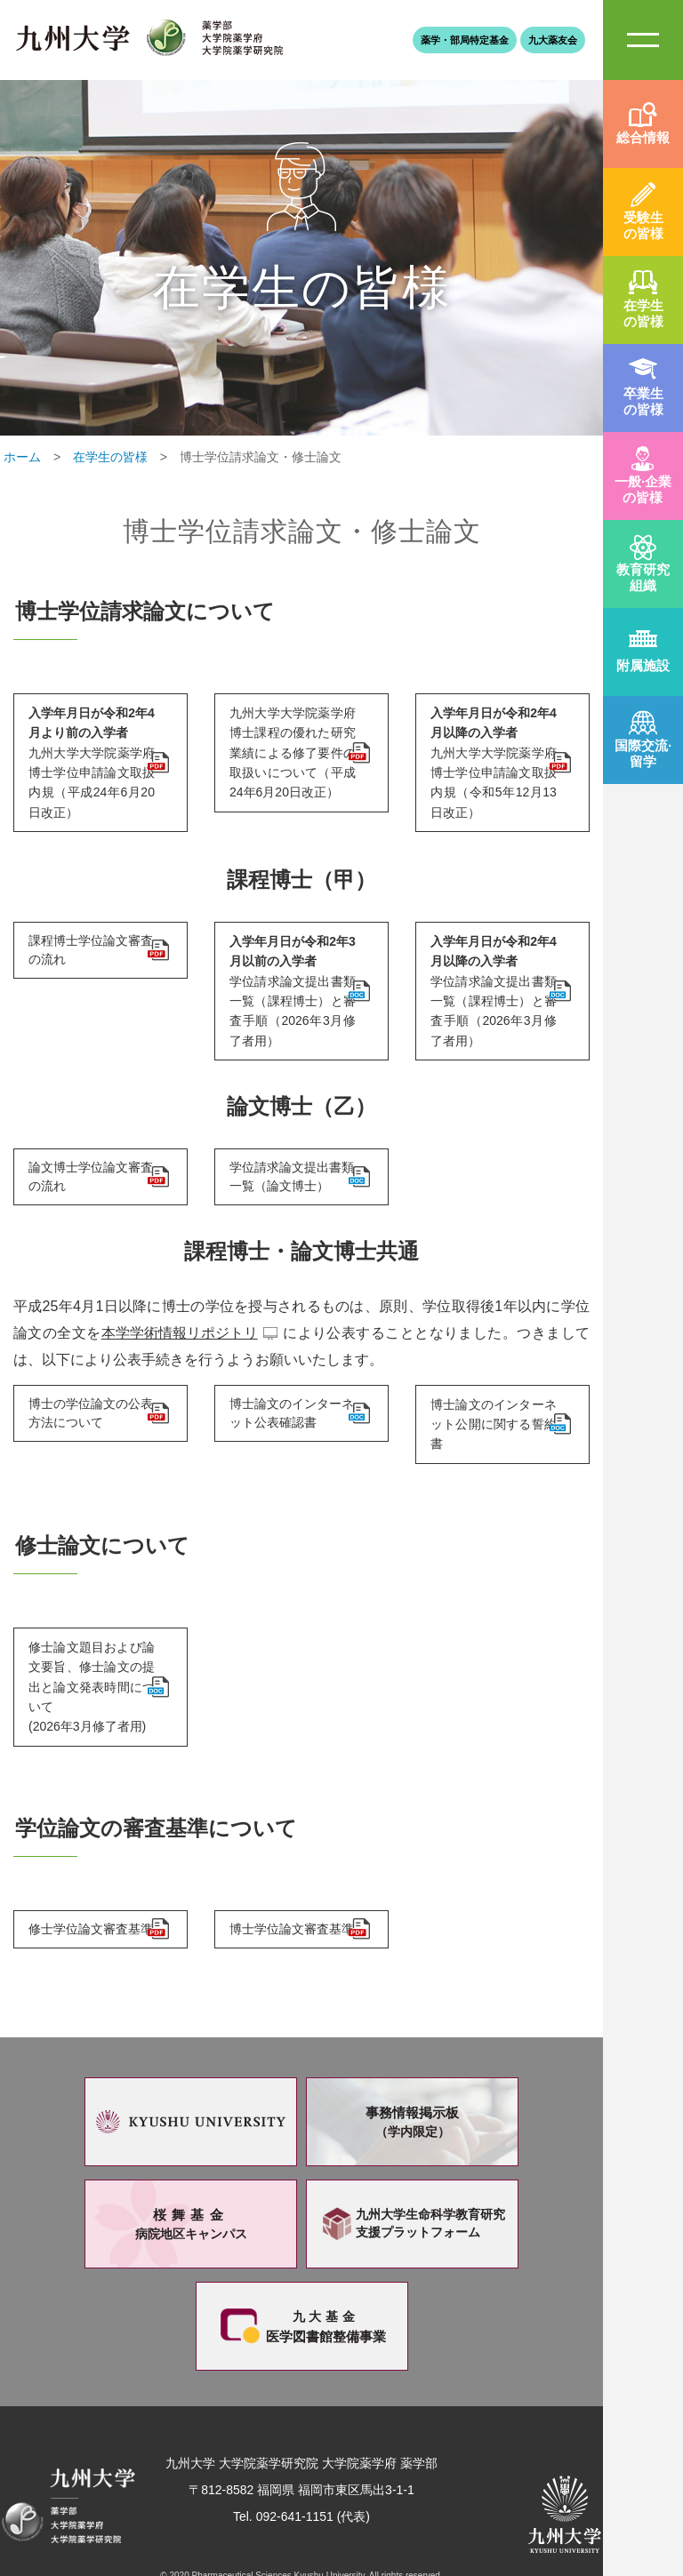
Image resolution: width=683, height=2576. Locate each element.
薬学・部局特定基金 (465, 40)
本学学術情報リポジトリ (179, 1295)
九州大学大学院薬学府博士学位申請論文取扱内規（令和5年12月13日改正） (490, 748)
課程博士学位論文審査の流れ (88, 939)
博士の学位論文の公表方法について (88, 1378)
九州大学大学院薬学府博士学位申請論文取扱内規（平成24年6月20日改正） (88, 756)
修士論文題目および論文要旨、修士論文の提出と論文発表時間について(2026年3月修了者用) (88, 1628)
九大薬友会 (552, 40)
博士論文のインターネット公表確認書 (289, 1378)
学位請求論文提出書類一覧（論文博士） (289, 1136)
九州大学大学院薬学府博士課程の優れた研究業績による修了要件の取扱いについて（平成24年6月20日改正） (289, 748)
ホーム (22, 457)
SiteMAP (643, 40)
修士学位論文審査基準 (88, 1876)
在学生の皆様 (110, 457)
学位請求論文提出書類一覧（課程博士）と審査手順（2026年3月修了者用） (289, 963)
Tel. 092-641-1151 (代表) (301, 2476)
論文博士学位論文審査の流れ (88, 1136)
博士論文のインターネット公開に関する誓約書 (490, 1378)
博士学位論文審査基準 (289, 1876)
